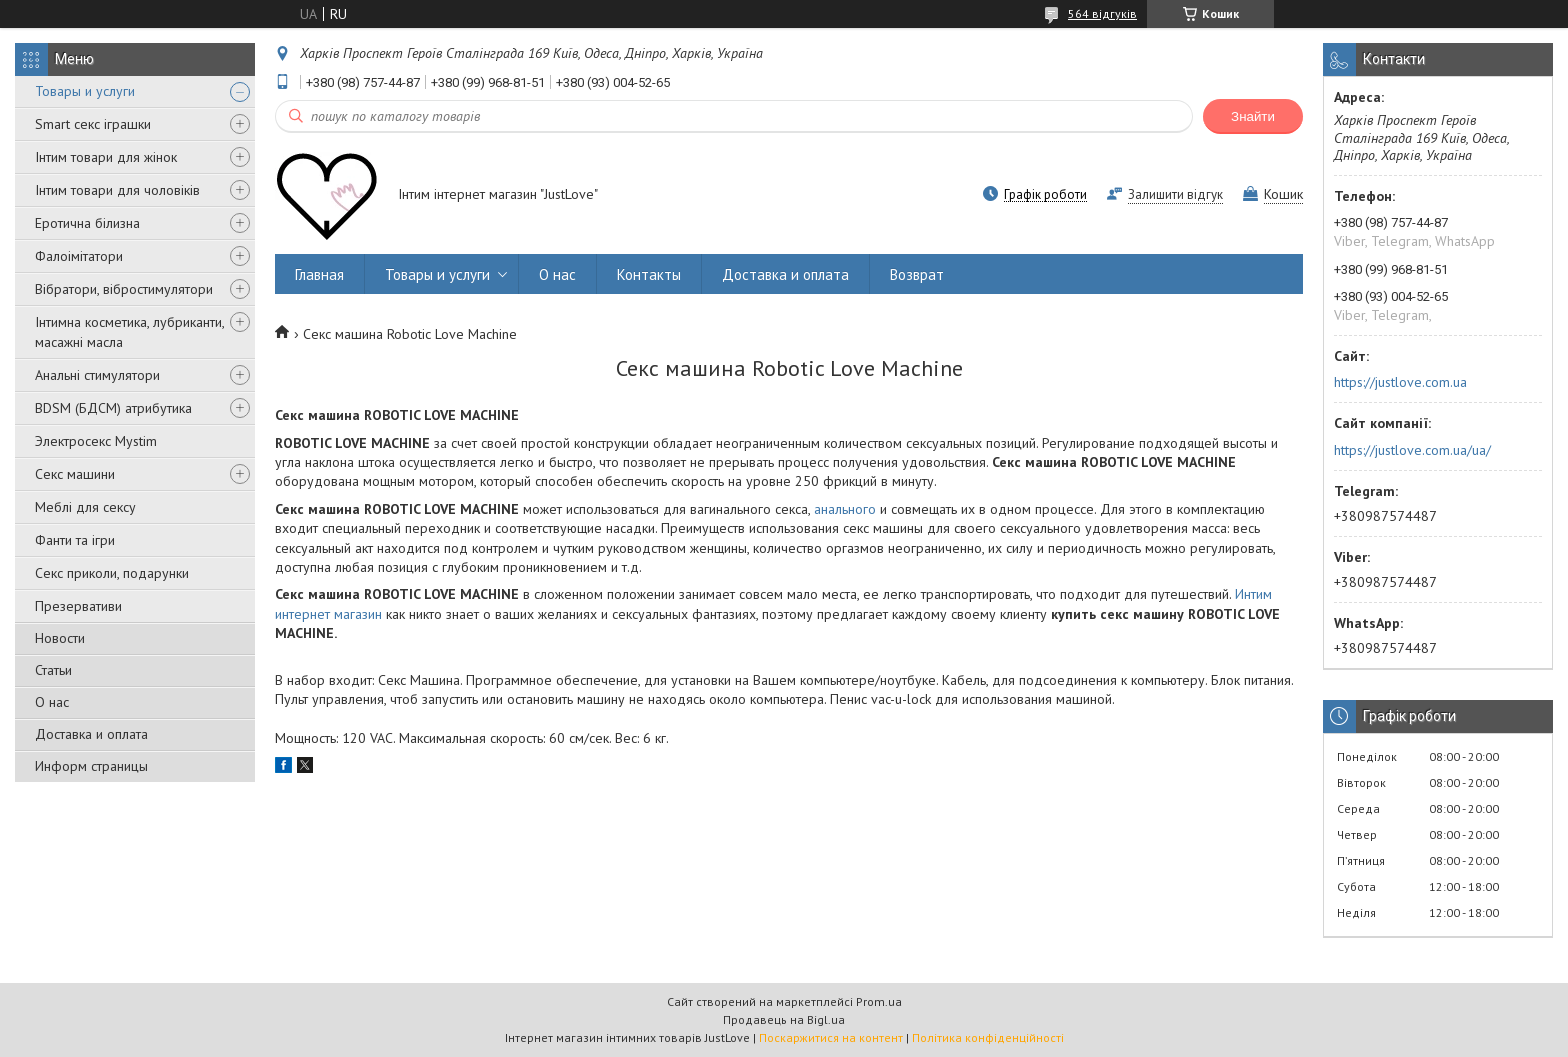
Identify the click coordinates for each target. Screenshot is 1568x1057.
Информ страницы (91, 766)
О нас (52, 702)
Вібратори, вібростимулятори (124, 289)
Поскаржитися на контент (831, 1037)
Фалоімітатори (79, 256)
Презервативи (78, 606)
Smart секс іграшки (93, 124)
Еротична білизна (87, 223)
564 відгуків (1102, 13)
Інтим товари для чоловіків (117, 190)
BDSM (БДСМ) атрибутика (113, 408)
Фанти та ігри (75, 540)
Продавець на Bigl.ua (784, 1019)
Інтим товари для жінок (106, 157)
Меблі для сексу (85, 507)
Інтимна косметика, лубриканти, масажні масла (129, 332)
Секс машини (75, 474)
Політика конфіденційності (988, 1037)
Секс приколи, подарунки (112, 573)
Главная (319, 274)
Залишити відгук (1175, 194)
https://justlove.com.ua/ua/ (1412, 450)
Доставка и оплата (91, 734)
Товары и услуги (85, 91)
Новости (60, 638)
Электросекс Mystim (96, 441)
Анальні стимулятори (97, 375)
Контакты (649, 274)
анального (845, 509)
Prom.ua (879, 1001)
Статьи (53, 670)
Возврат (917, 274)
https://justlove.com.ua (1400, 382)
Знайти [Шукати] (1253, 116)
